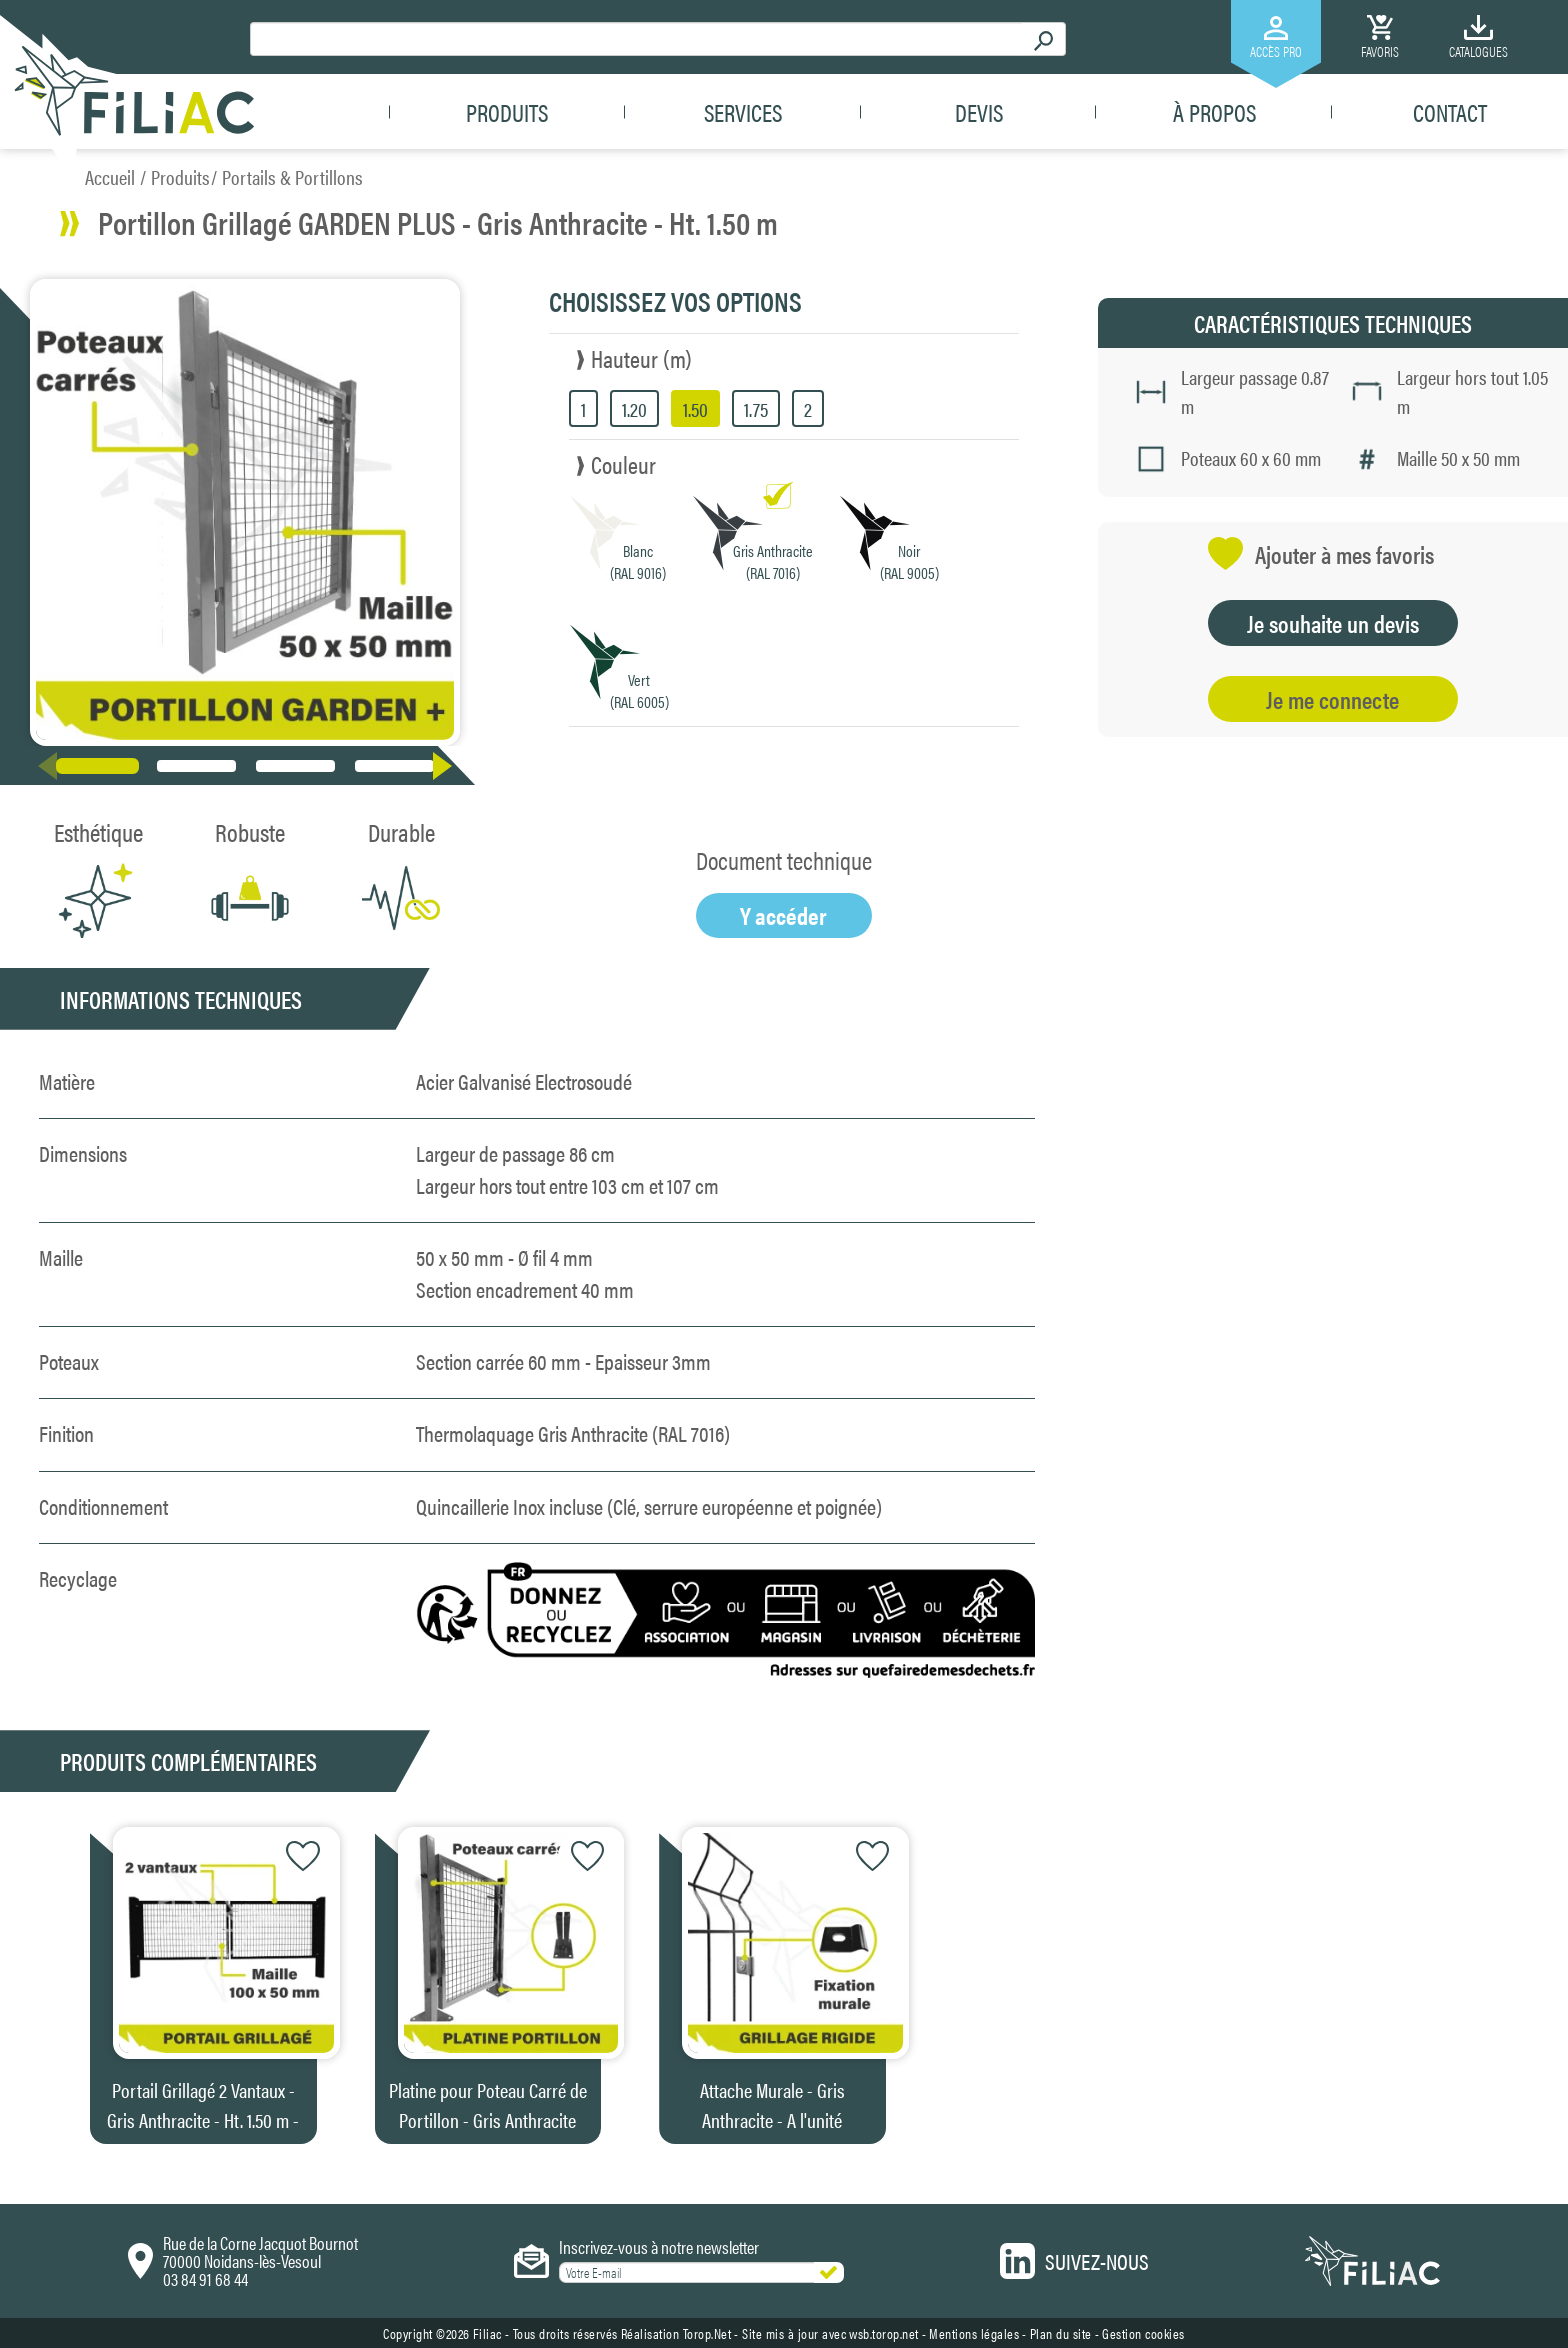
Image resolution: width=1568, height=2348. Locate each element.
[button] (446, 766)
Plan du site (1061, 2333)
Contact (1450, 112)
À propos (1214, 112)
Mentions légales (974, 2333)
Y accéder (783, 915)
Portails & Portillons (292, 176)
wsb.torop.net (884, 2333)
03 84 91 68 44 (205, 2278)
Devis (979, 112)
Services (743, 112)
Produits (507, 112)
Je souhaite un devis (1333, 623)
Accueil (110, 176)
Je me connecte (1332, 699)
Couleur (623, 464)
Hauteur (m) (641, 358)
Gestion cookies (1143, 2333)
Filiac (487, 2333)
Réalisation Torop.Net (676, 2333)
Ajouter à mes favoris (1321, 553)
